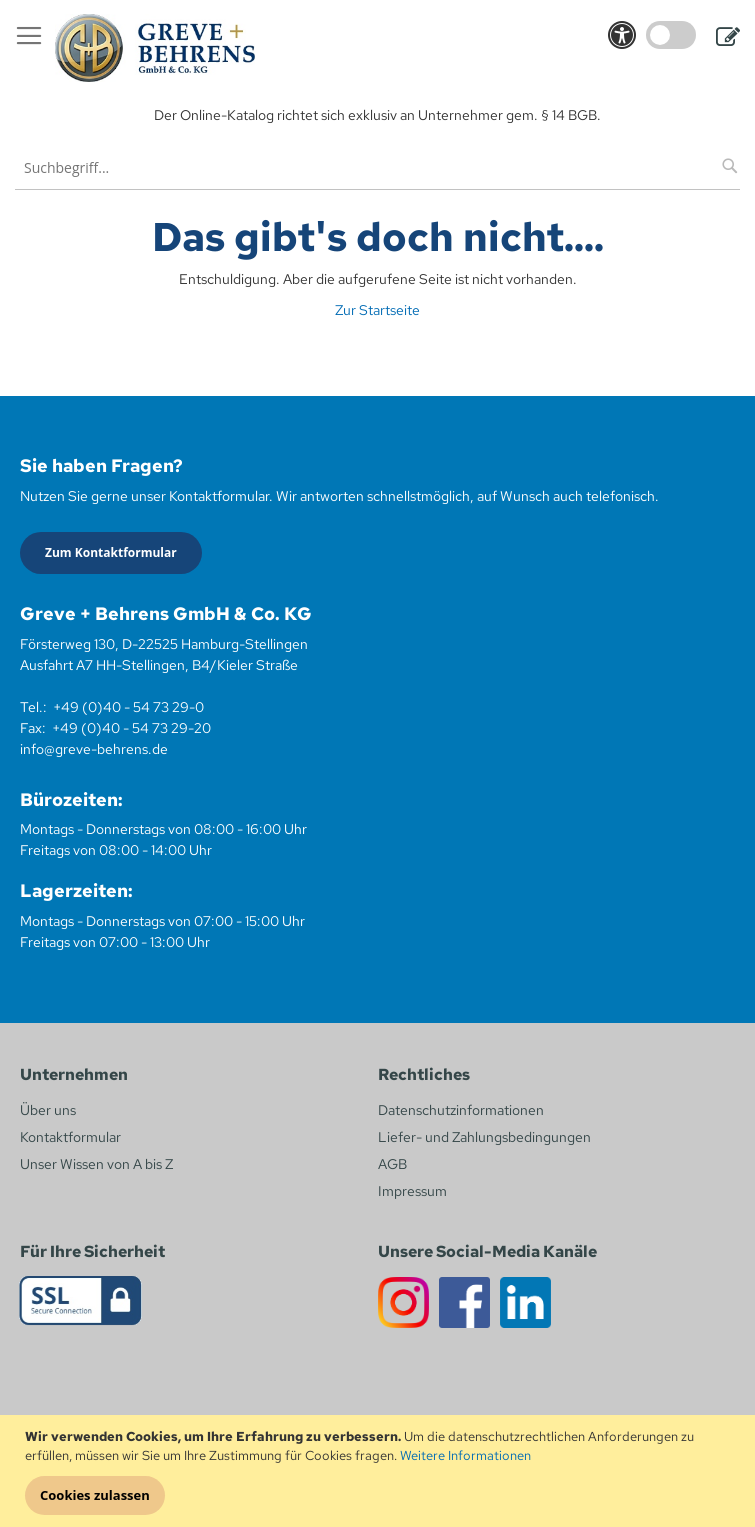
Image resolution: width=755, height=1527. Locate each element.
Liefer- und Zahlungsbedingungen (484, 1137)
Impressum (412, 1191)
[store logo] (155, 48)
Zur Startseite (377, 310)
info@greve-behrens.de (94, 749)
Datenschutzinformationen (461, 1110)
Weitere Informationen (465, 1455)
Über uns (48, 1110)
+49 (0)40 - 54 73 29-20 (131, 728)
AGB (392, 1164)
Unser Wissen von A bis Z (96, 1164)
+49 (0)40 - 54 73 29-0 (128, 707)
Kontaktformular (70, 1137)
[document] (380, 1471)
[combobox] (377, 167)
